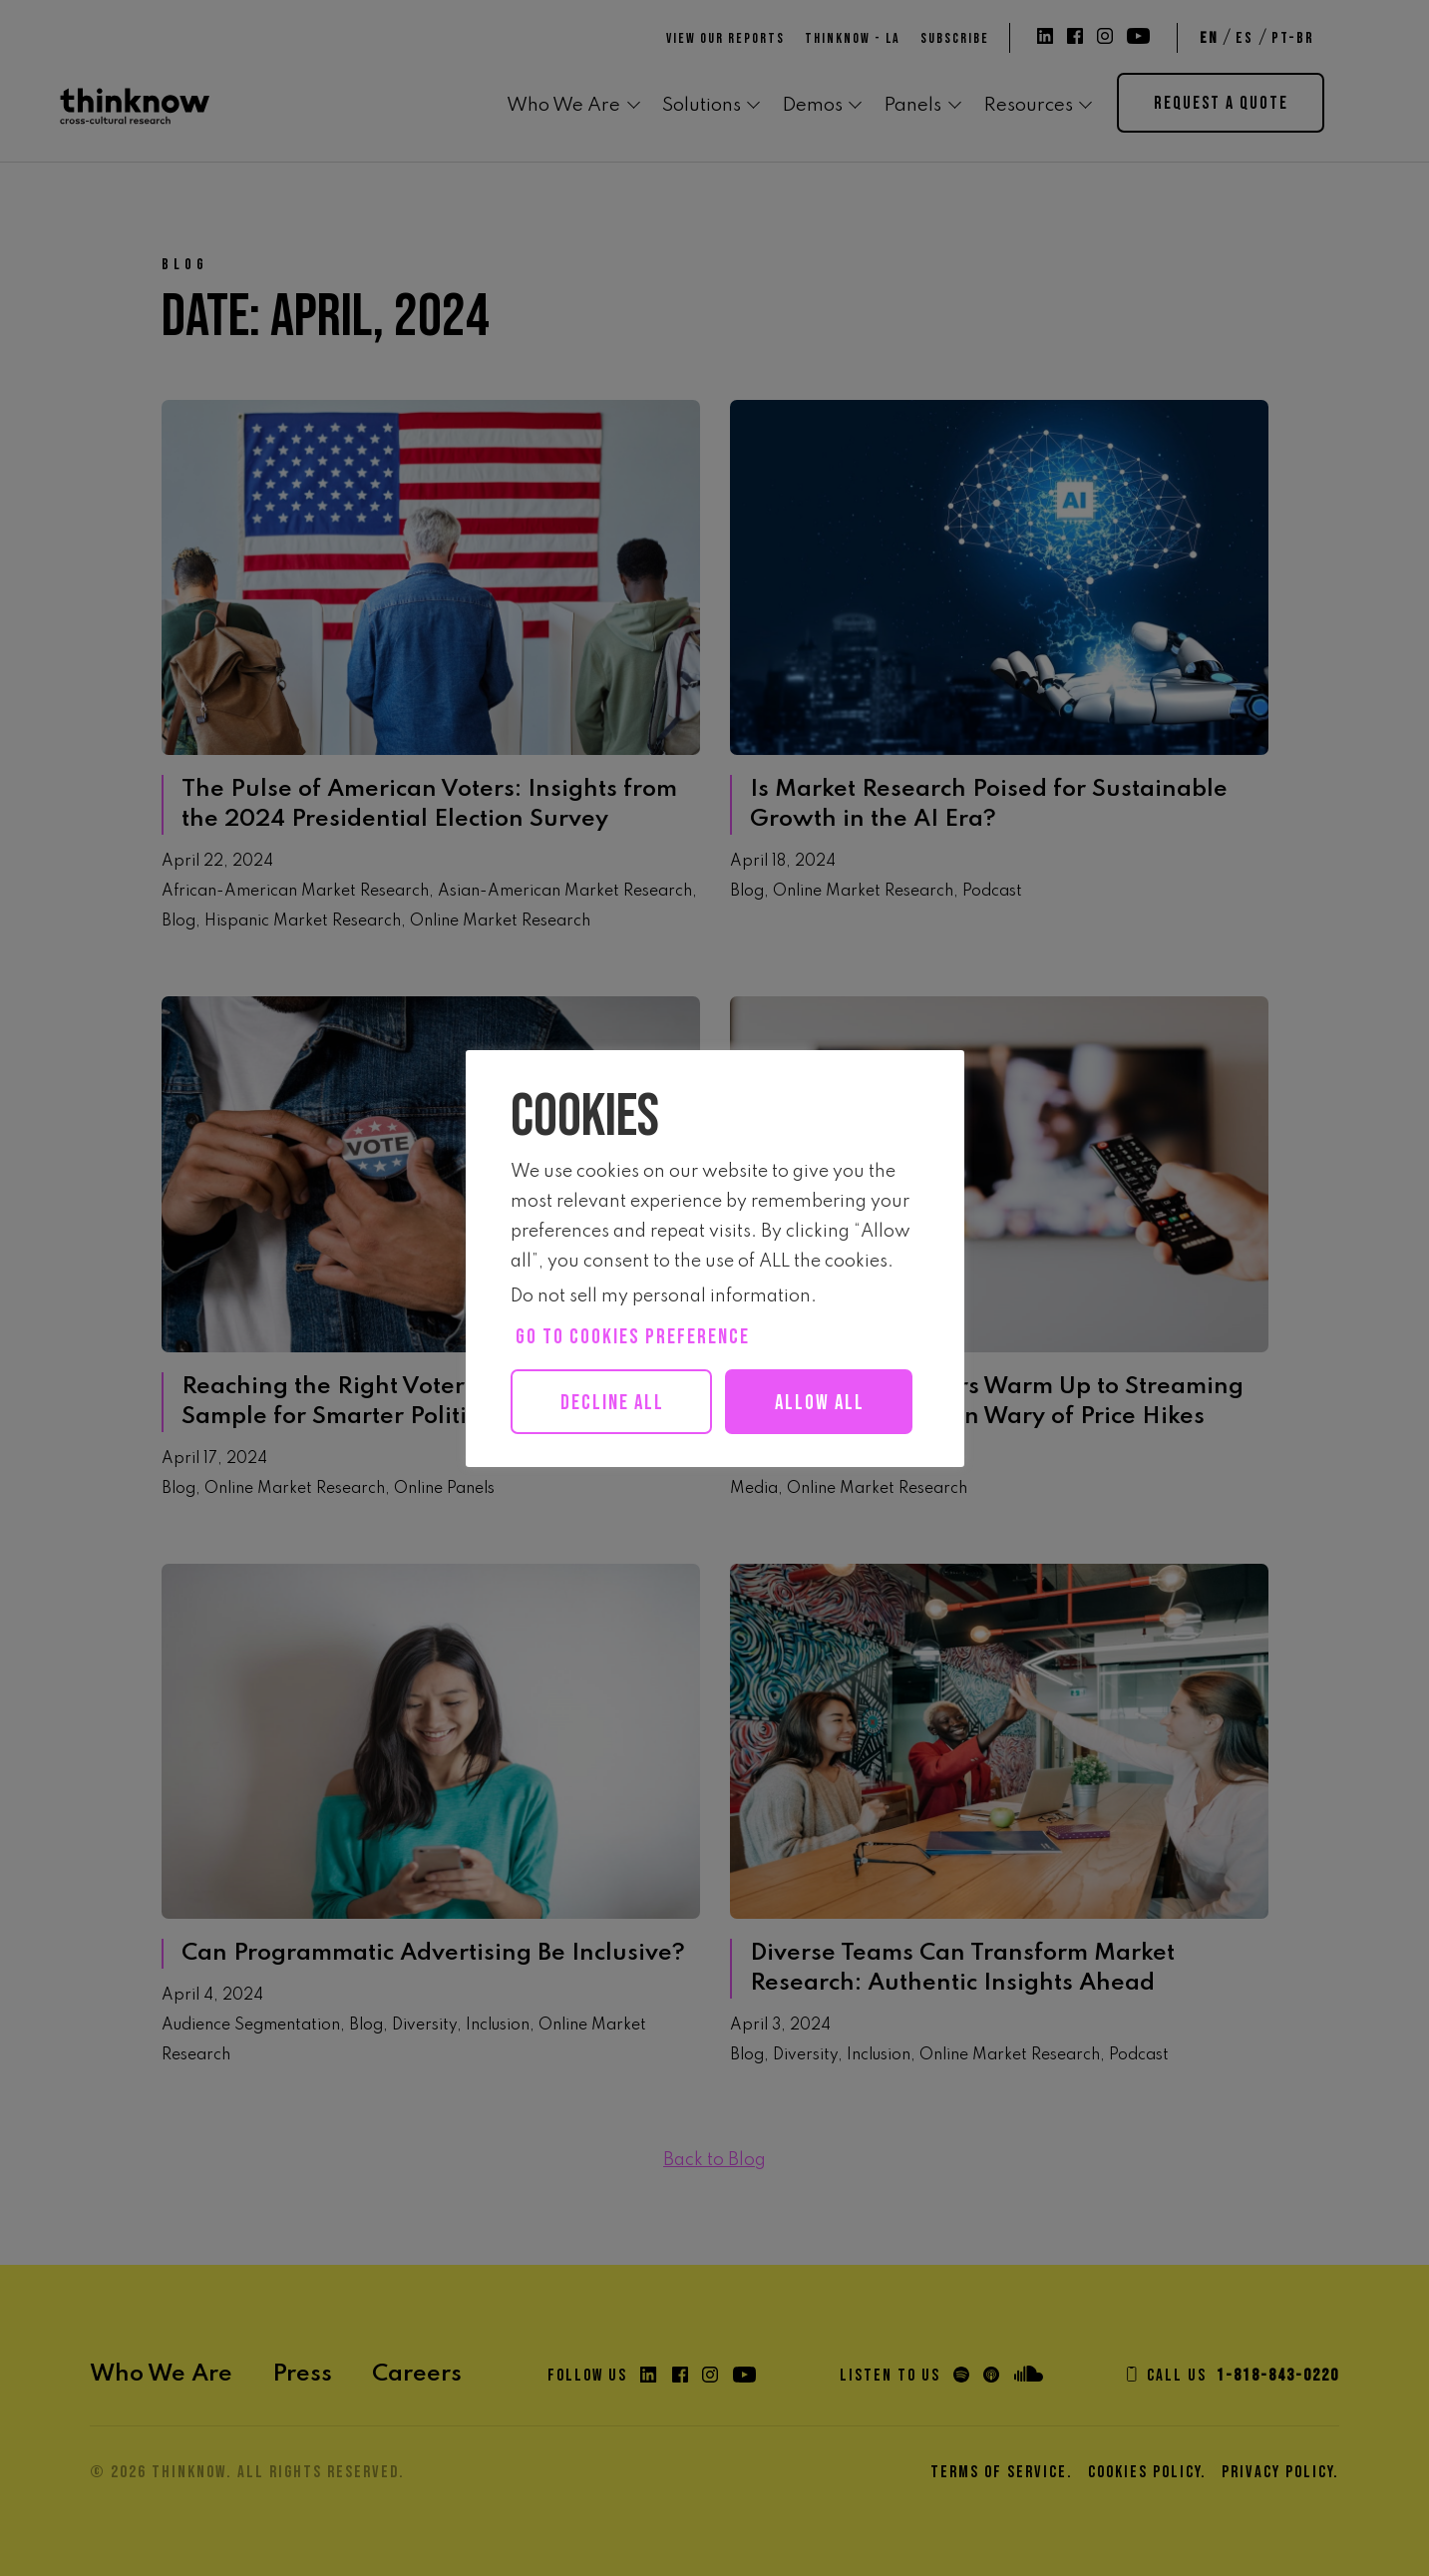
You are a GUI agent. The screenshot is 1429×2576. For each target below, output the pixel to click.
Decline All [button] (614, 1402)
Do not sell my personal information (661, 1296)
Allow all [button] (622, 1467)
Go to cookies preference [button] (633, 1336)
